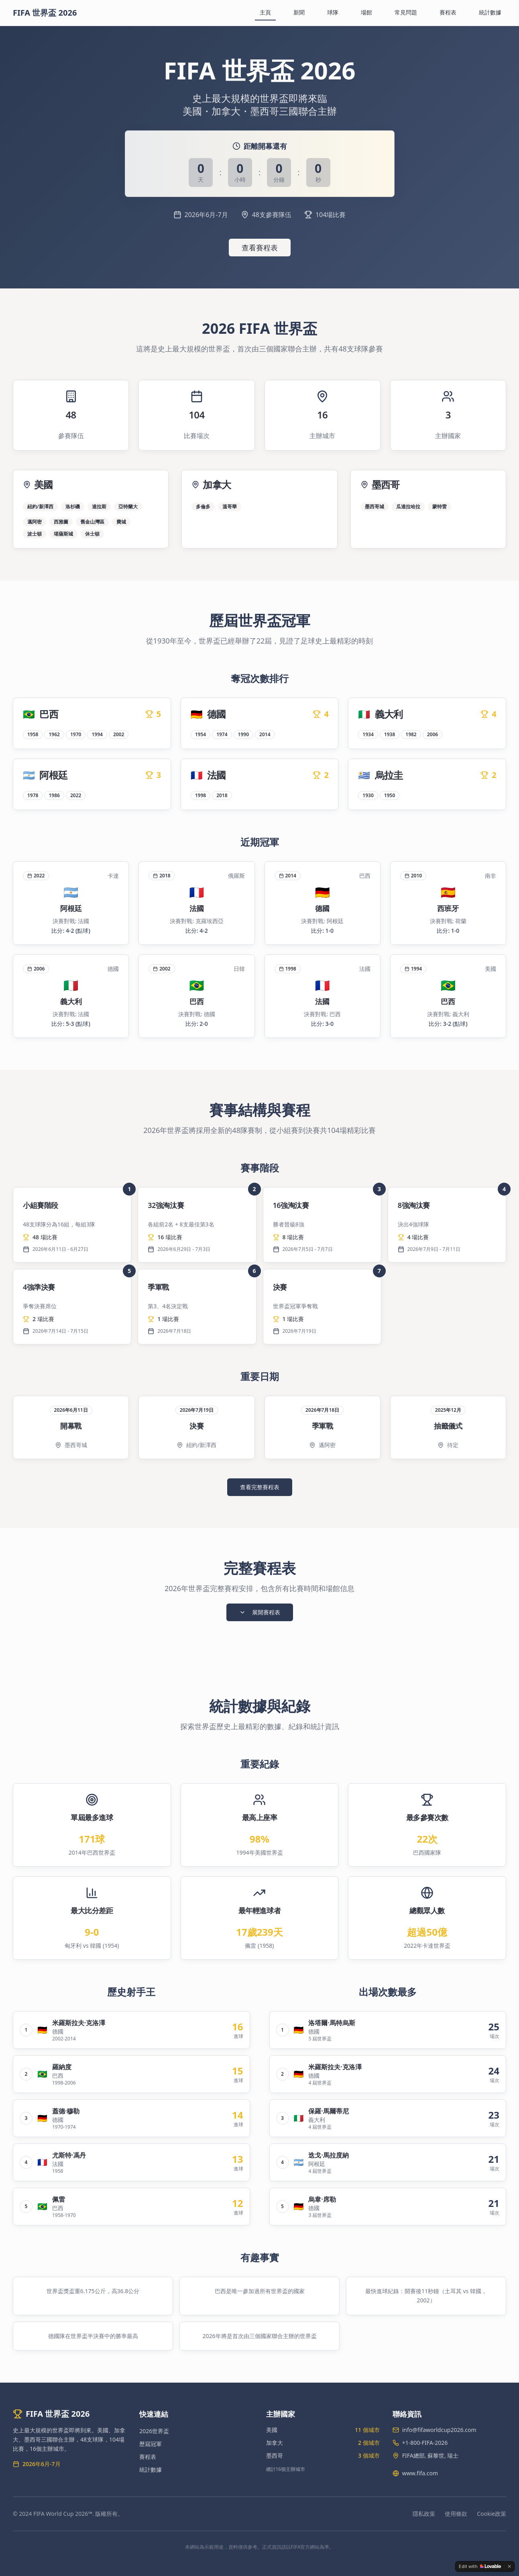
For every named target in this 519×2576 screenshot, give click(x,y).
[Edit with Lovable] (480, 2566)
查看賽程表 (260, 247)
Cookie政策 (491, 2513)
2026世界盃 (154, 2431)
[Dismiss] (509, 2566)
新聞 (299, 12)
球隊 (332, 12)
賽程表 (448, 12)
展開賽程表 (259, 1612)
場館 (366, 12)
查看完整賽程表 (259, 1487)
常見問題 (406, 12)
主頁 (265, 12)
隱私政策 (424, 2513)
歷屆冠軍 (150, 2444)
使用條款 (456, 2513)
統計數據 (490, 12)
